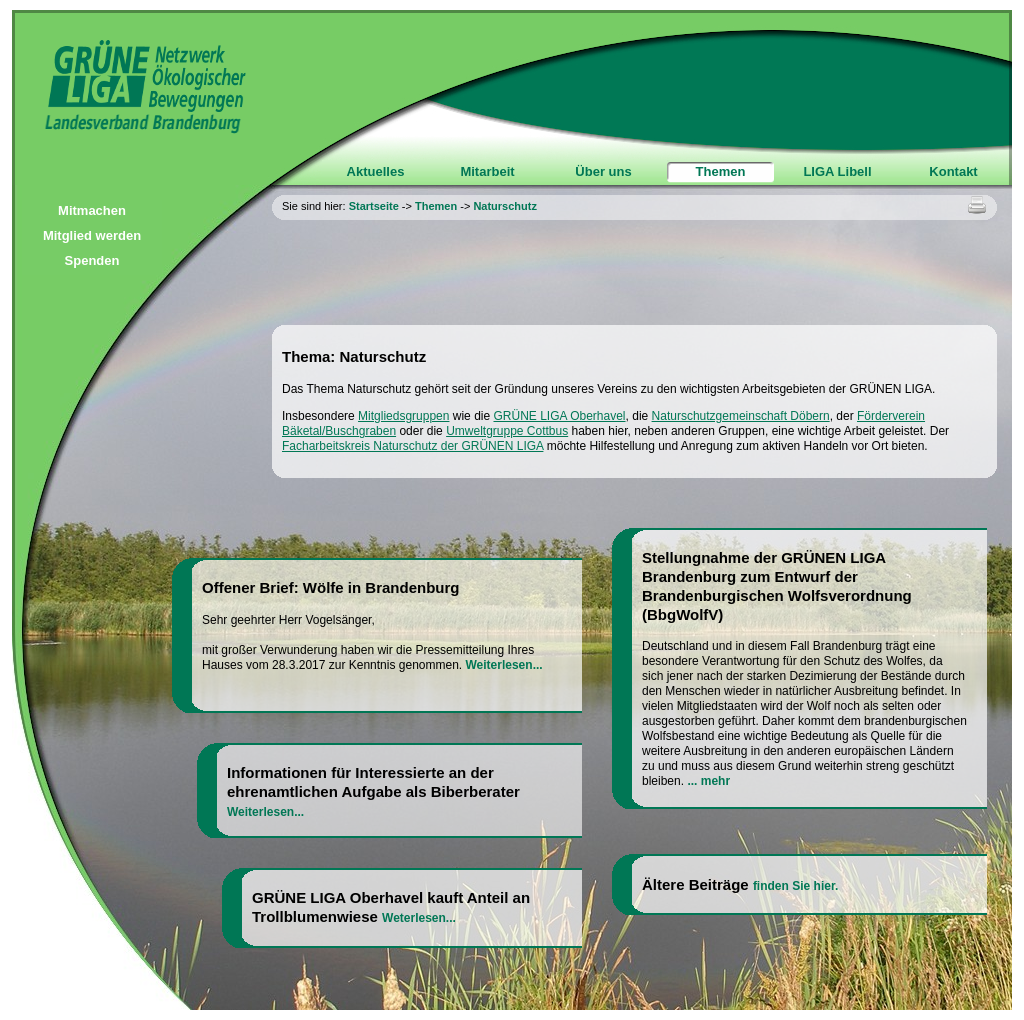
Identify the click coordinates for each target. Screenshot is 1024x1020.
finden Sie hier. (795, 886)
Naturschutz (505, 206)
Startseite (374, 206)
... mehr (708, 781)
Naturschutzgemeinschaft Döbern (741, 416)
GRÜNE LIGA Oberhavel (559, 416)
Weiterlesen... (503, 665)
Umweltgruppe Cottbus (507, 431)
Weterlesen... (419, 918)
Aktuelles (376, 171)
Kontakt (953, 171)
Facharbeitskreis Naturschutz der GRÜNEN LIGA (412, 446)
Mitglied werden (92, 235)
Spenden (92, 260)
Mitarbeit (487, 171)
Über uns (603, 171)
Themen (721, 171)
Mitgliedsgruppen (403, 416)
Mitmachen (92, 210)
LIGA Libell (837, 171)
